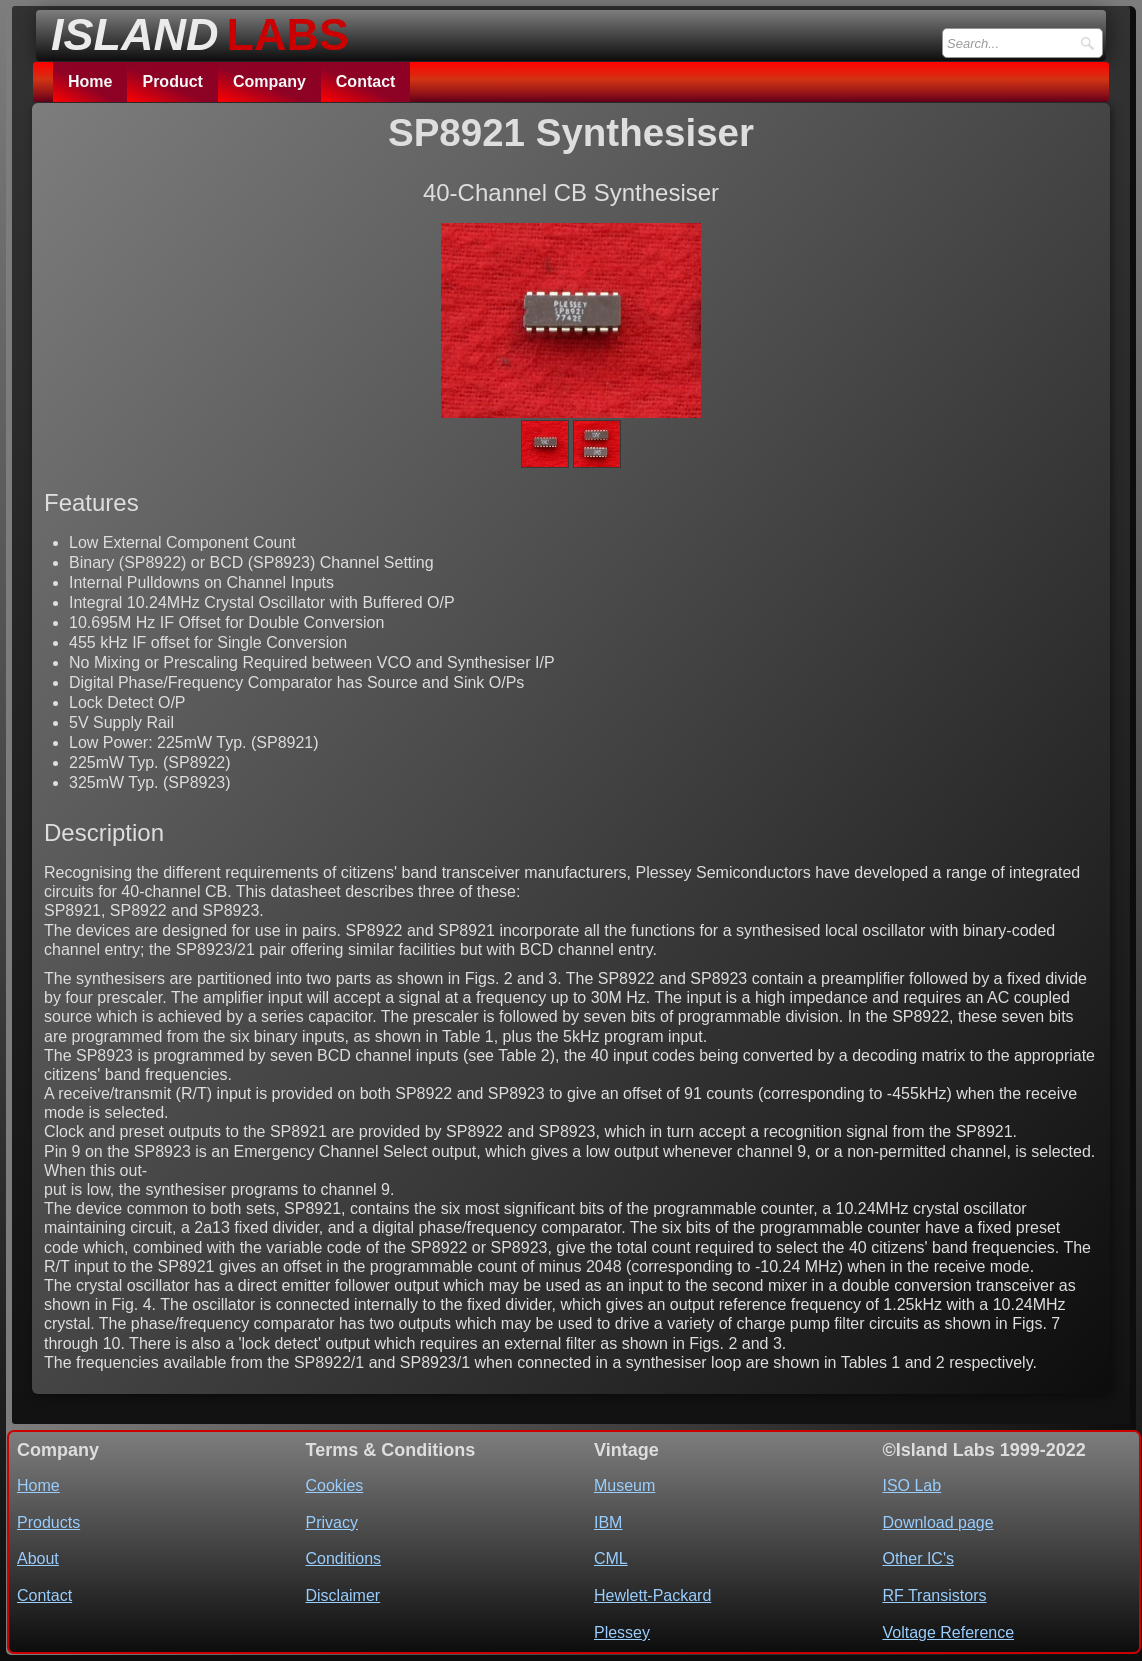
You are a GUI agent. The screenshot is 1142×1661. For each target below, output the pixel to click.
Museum (624, 1485)
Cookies (334, 1485)
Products (48, 1522)
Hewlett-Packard (652, 1595)
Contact (366, 81)
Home (90, 81)
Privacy (331, 1522)
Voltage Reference (948, 1632)
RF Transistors (934, 1595)
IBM (608, 1522)
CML (611, 1558)
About (38, 1558)
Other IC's (918, 1558)
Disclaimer (342, 1595)
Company (269, 81)
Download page (937, 1522)
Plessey (622, 1632)
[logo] (194, 29)
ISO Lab (911, 1485)
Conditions (343, 1558)
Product (172, 81)
